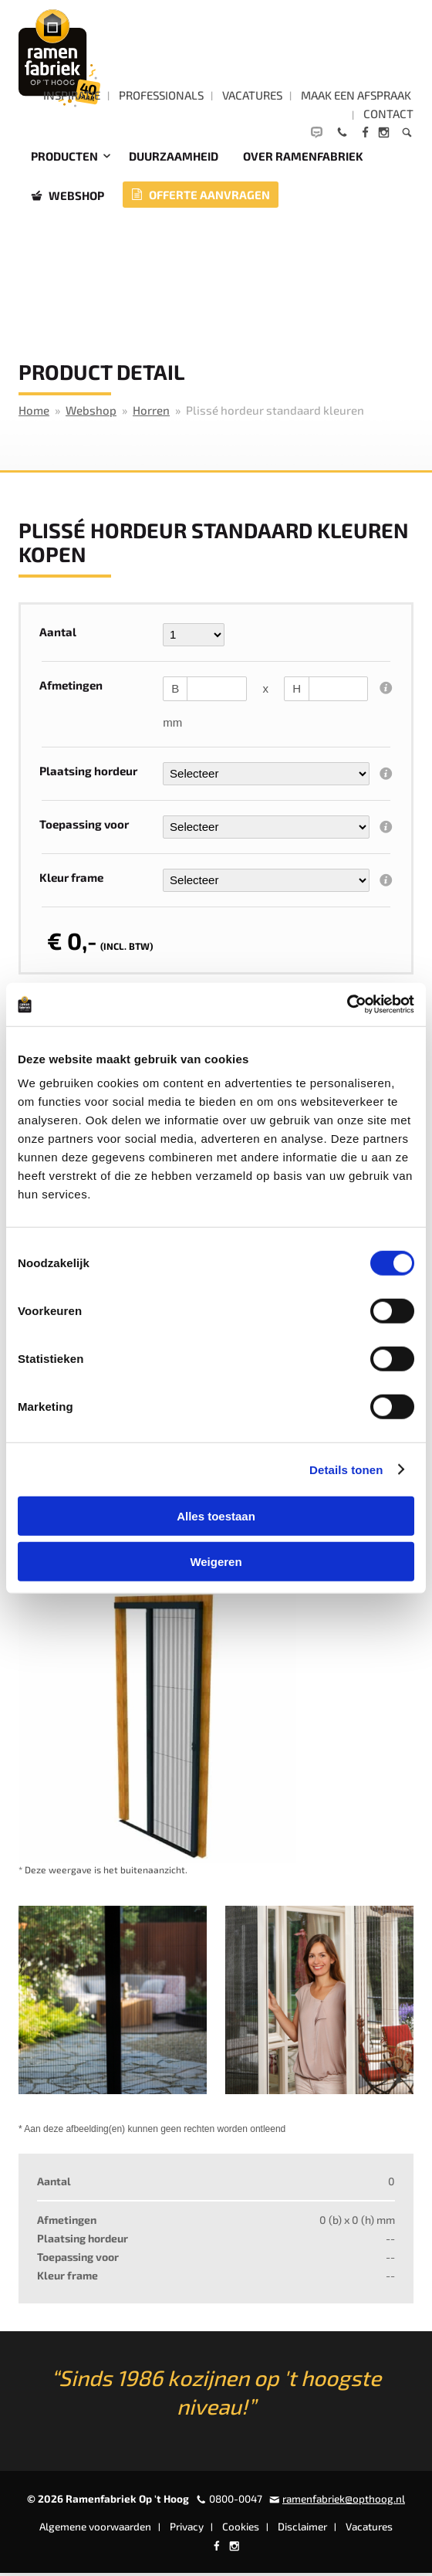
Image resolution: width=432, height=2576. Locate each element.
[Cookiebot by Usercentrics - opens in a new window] (346, 1005)
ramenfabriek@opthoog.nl (343, 2502)
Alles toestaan (216, 1516)
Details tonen (346, 1469)
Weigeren (215, 1561)
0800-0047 (235, 2502)
